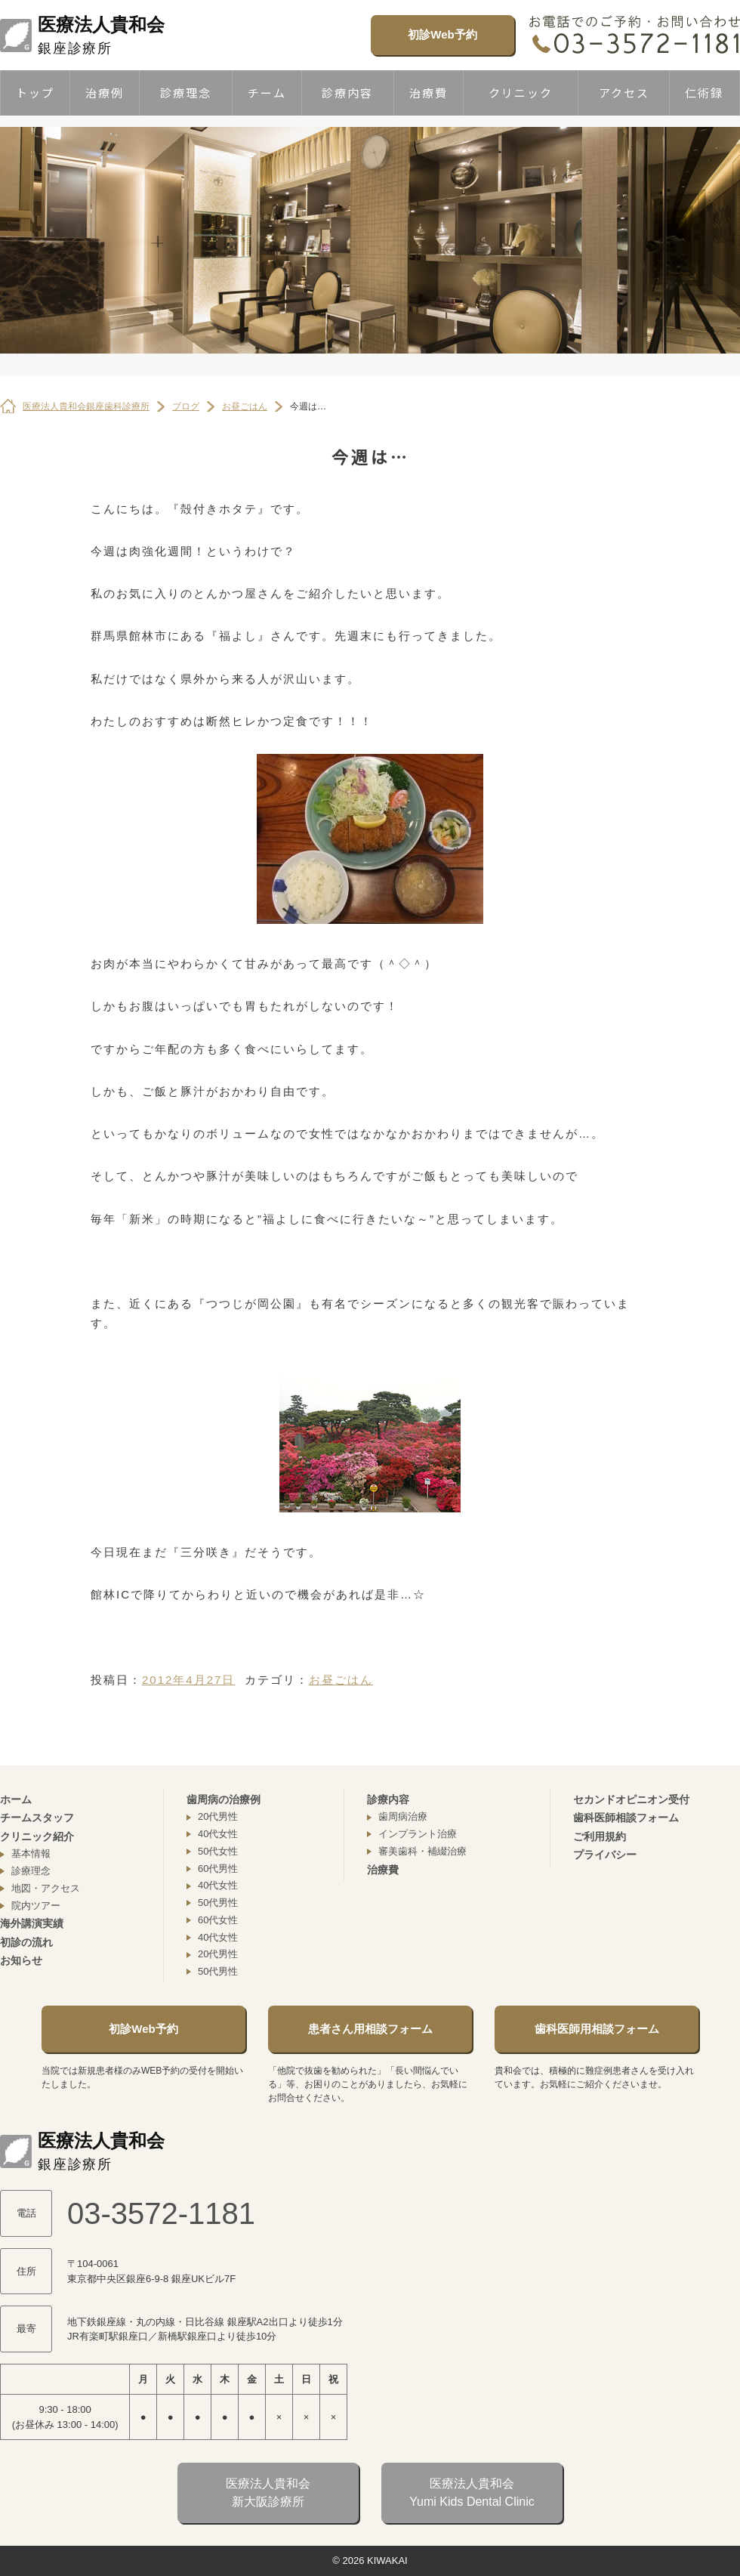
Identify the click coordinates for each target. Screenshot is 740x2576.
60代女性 (218, 1920)
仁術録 (704, 92)
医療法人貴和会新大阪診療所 (268, 2492)
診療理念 (185, 92)
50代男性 (218, 1902)
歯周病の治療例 (224, 1799)
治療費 (428, 92)
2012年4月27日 (188, 1679)
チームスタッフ (37, 1818)
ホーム (16, 1799)
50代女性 (218, 1851)
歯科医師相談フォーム (626, 1818)
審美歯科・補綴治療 (422, 1851)
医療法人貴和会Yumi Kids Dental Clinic (471, 2492)
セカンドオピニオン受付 (631, 1799)
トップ (35, 92)
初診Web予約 (442, 34)
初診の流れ (26, 1942)
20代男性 (218, 1816)
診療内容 (347, 92)
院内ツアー (35, 1905)
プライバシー (605, 1855)
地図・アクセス (45, 1888)
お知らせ (21, 1960)
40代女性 (218, 1833)
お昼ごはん (341, 1679)
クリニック (521, 92)
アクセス (624, 92)
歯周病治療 (402, 1816)
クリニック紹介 (37, 1836)
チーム (267, 92)
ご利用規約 (599, 1836)
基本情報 (31, 1853)
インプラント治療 (417, 1833)
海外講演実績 (31, 1923)
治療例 (104, 92)
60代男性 (218, 1868)
